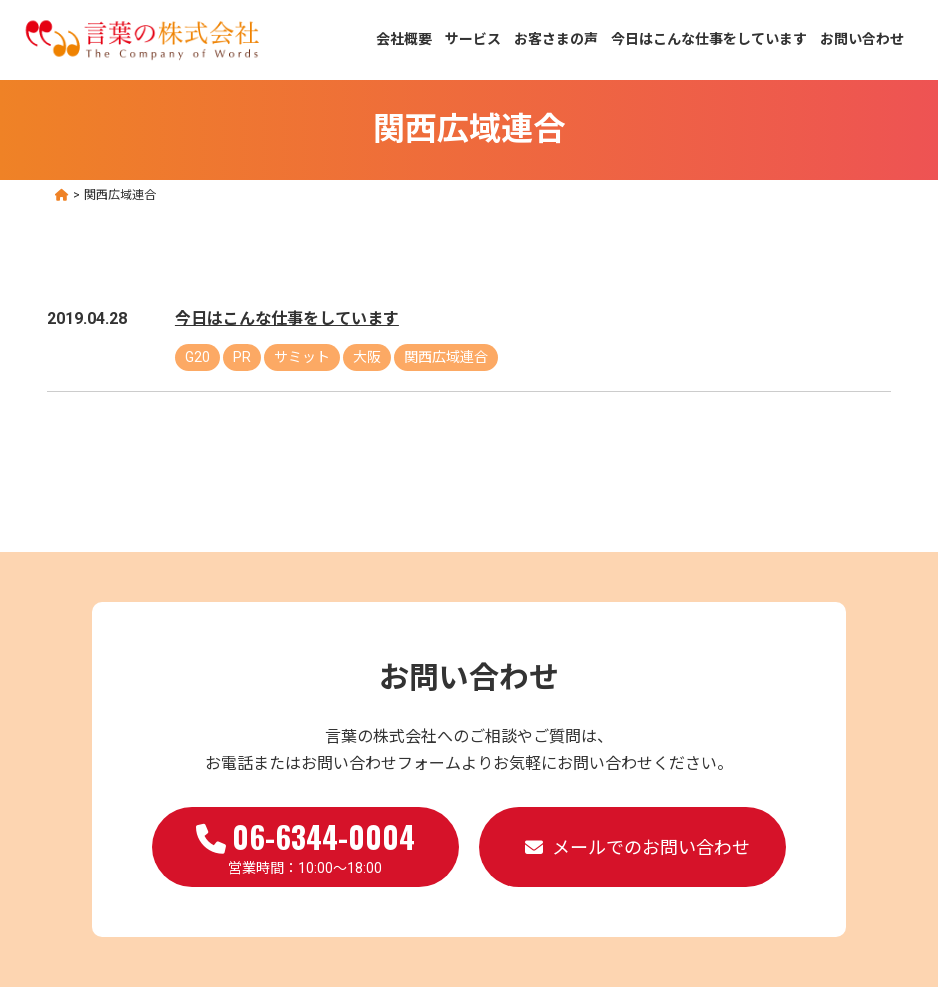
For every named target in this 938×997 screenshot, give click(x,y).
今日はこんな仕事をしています (709, 39)
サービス (473, 39)
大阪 (367, 357)
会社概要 (404, 39)
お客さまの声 (556, 39)
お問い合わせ (862, 39)
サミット (302, 357)
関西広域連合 (446, 357)
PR (242, 357)
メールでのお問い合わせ (651, 847)
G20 (197, 357)
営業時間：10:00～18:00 (305, 845)
